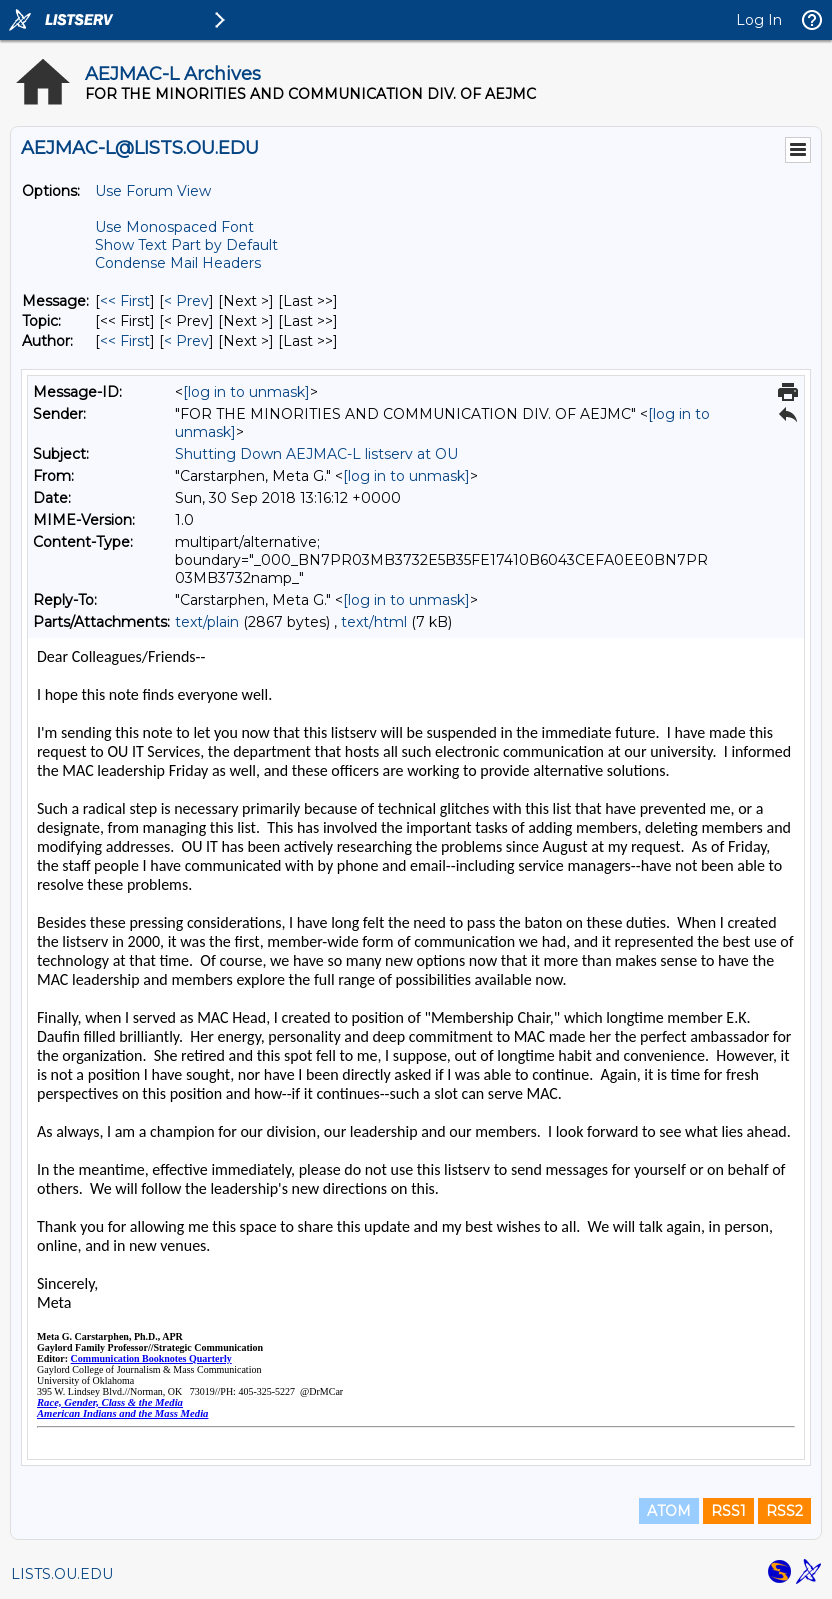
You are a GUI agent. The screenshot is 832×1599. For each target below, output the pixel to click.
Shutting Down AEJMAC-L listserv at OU (316, 454)
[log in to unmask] (246, 392)
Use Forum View (153, 191)
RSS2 (784, 1511)
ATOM (669, 1511)
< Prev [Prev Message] (186, 301)
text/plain (207, 622)
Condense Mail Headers (178, 263)
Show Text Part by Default (186, 245)
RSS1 (728, 1511)
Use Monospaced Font (174, 227)
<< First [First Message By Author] (125, 341)
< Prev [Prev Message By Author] (186, 341)
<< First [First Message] (125, 301)
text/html (374, 622)
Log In (759, 20)
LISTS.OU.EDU (62, 1574)
